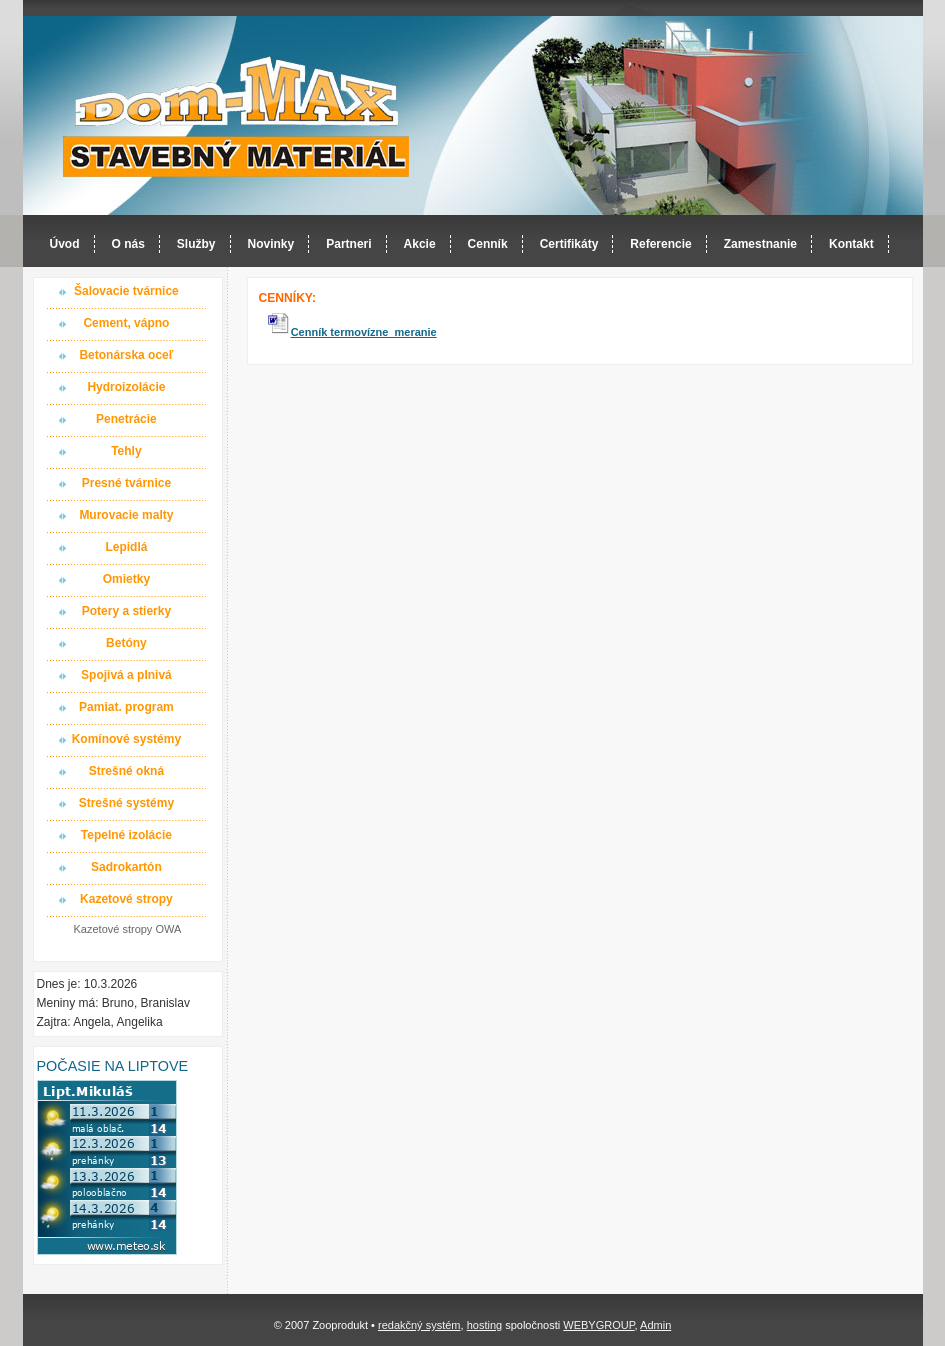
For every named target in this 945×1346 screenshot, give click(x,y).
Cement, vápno (126, 323)
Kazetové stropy (126, 899)
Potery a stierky (126, 611)
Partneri (348, 244)
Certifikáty (569, 244)
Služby (196, 244)
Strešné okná (126, 771)
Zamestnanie (760, 244)
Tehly (126, 451)
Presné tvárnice (126, 483)
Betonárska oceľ (126, 355)
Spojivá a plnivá (126, 675)
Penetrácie (126, 419)
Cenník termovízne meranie (364, 332)
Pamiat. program (126, 707)
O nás (128, 244)
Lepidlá (126, 547)
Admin (655, 1325)
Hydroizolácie (126, 387)
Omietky (126, 579)
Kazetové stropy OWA (128, 929)
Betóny (126, 643)
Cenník (488, 244)
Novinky (271, 244)
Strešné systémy (126, 803)
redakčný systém (419, 1325)
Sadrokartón (126, 867)
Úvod (65, 244)
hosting (484, 1325)
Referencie (660, 244)
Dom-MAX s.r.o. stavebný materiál (237, 116)
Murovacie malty (126, 515)
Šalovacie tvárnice (126, 291)
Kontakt (851, 244)
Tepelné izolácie (126, 835)
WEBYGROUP (598, 1325)
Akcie (420, 244)
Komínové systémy (126, 739)
